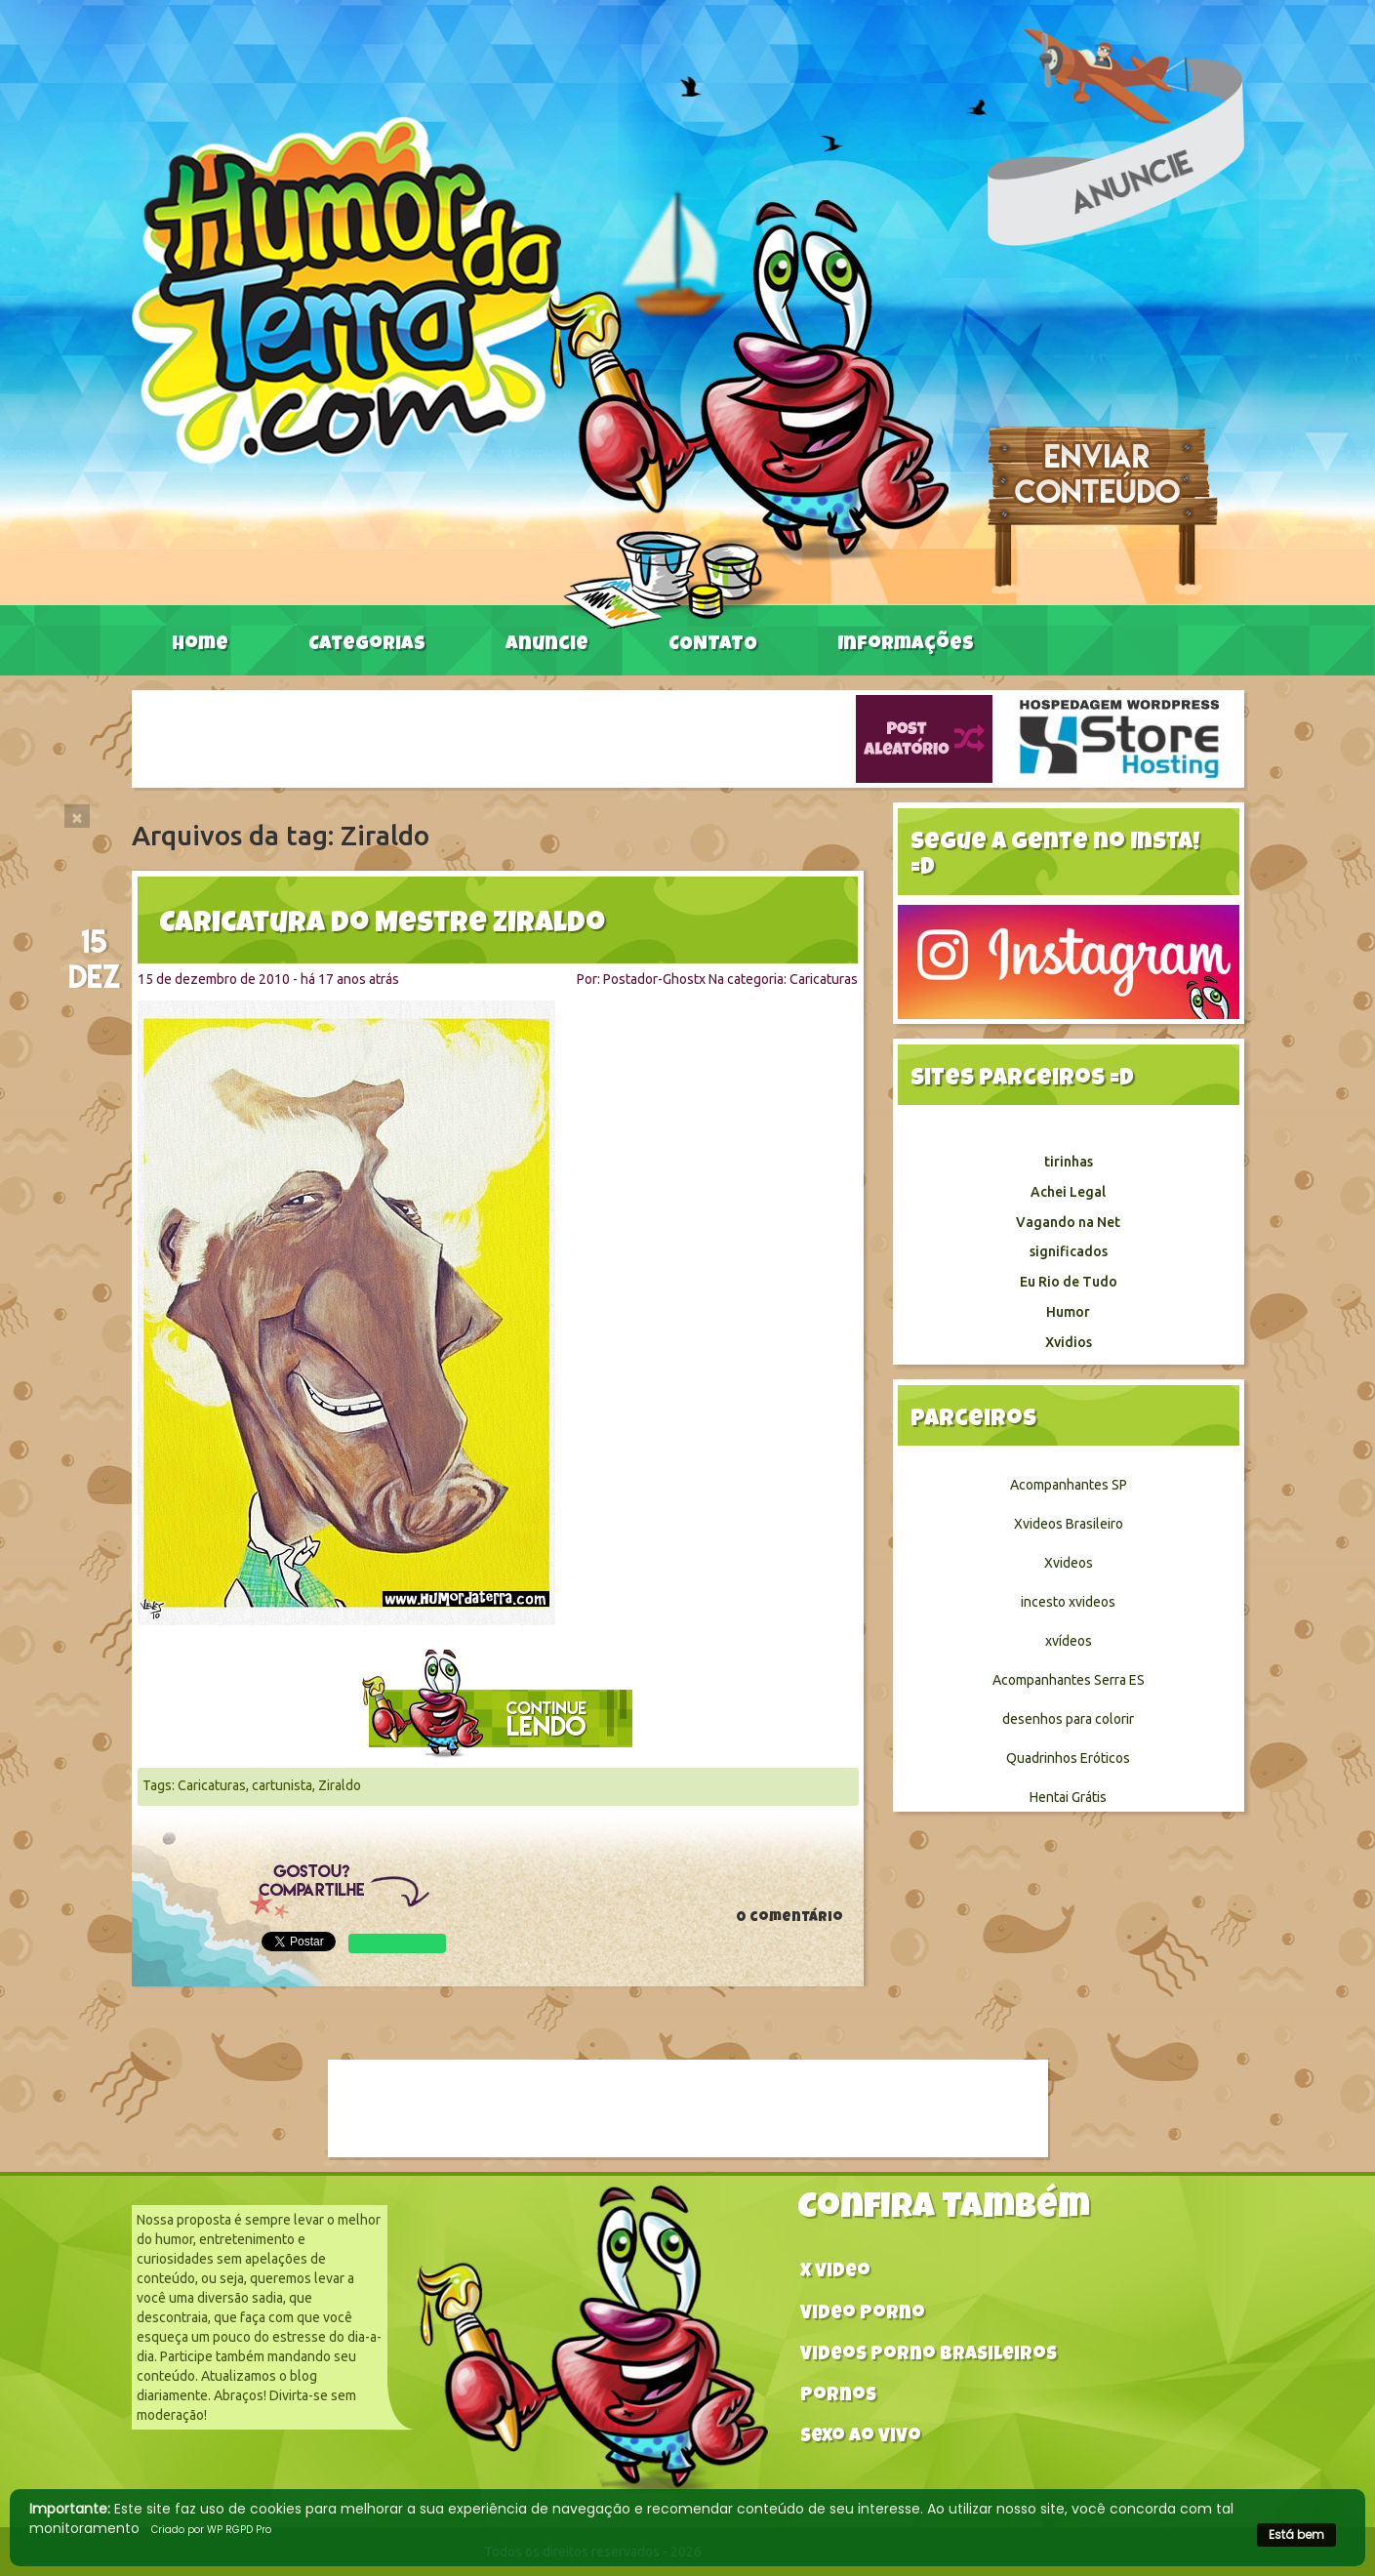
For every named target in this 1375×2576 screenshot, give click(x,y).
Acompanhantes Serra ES (1068, 1680)
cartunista (282, 1785)
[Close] (77, 816)
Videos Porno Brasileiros (928, 2356)
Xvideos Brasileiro (1068, 1524)
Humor (1068, 1312)
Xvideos (1068, 1563)
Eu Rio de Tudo (1068, 1281)
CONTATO (712, 645)
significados (1069, 1251)
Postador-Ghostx (654, 979)
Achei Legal (1068, 1192)
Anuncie (547, 645)
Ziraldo (339, 1785)
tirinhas (1068, 1161)
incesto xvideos (1068, 1602)
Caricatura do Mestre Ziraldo (382, 925)
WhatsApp (397, 1943)
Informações (905, 645)
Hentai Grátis (1068, 1797)
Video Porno (862, 2315)
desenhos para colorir (1068, 1719)
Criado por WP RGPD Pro (211, 2529)
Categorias (366, 645)
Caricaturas (823, 979)
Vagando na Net (1068, 1222)
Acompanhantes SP (1068, 1484)
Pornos (838, 2397)
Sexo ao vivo (860, 2438)
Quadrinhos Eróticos (1068, 1758)
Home (200, 645)
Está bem (1296, 2534)
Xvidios (1068, 1342)
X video (835, 2273)
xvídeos (1068, 1641)
